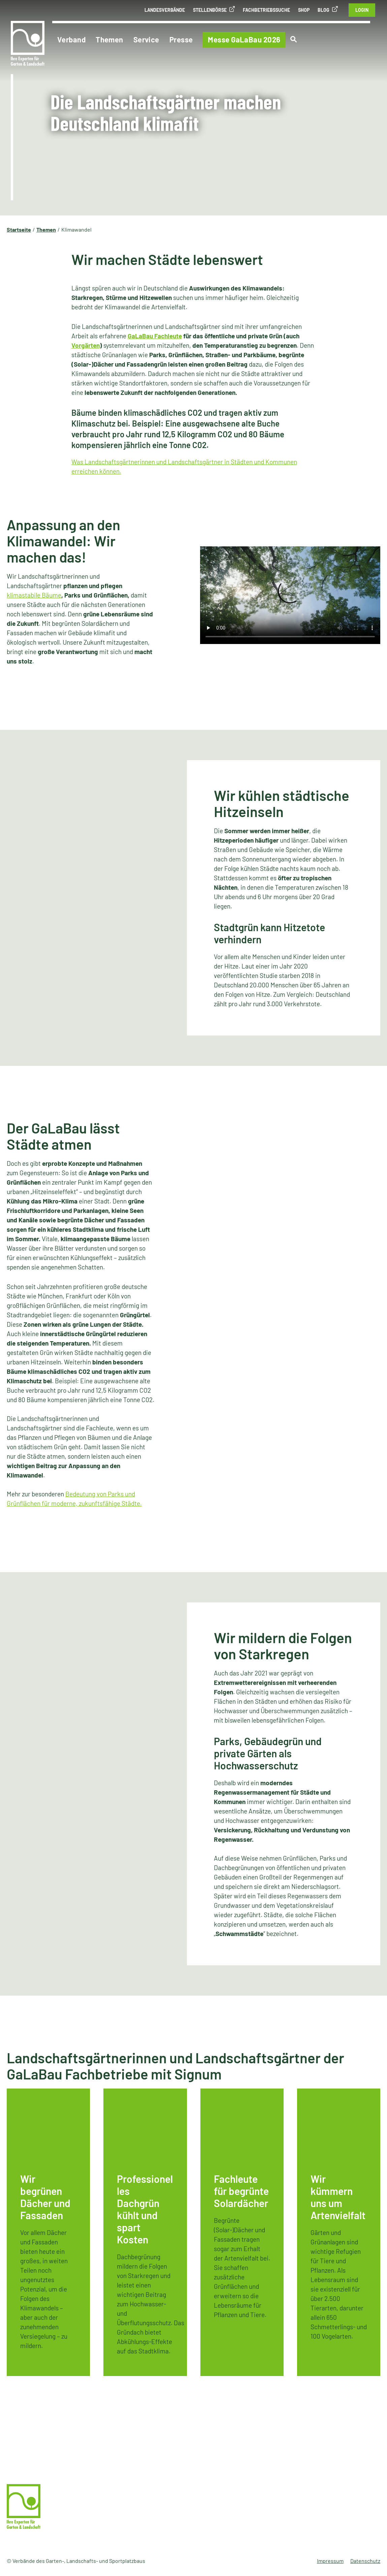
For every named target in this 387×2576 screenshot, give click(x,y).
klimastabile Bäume (34, 595)
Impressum (330, 2560)
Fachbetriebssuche (266, 10)
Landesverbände (164, 10)
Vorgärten (85, 345)
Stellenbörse (210, 10)
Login (361, 10)
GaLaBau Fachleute (155, 336)
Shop (304, 10)
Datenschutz (365, 2560)
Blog (323, 10)
